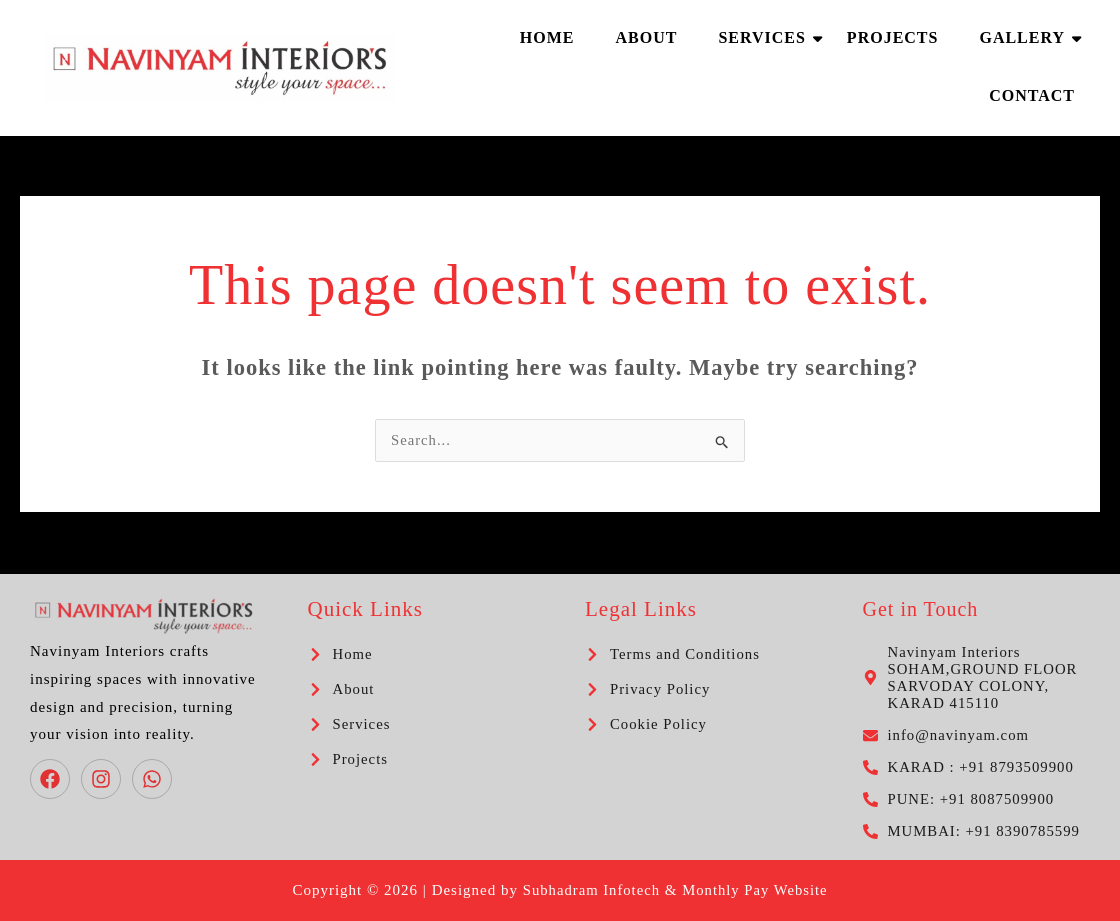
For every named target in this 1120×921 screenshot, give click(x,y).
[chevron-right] (341, 654)
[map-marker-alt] (977, 678)
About (646, 37)
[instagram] (104, 779)
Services (766, 37)
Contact (1032, 95)
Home (547, 37)
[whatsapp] (155, 779)
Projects (893, 37)
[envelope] (947, 735)
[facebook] (53, 779)
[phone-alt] (970, 767)
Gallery (1027, 37)
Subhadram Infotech (590, 890)
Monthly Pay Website (756, 890)
